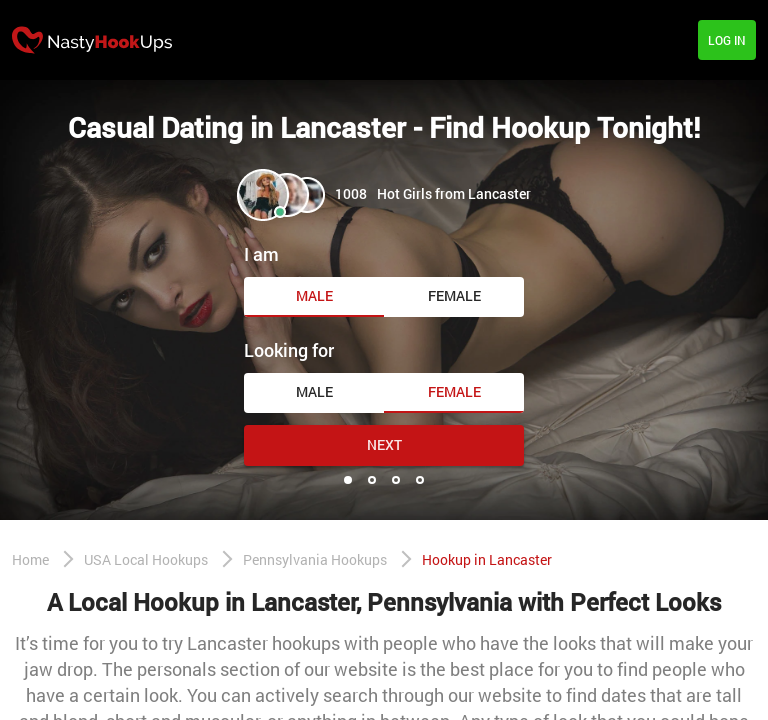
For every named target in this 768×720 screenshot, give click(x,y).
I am (261, 254)
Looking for (289, 350)
